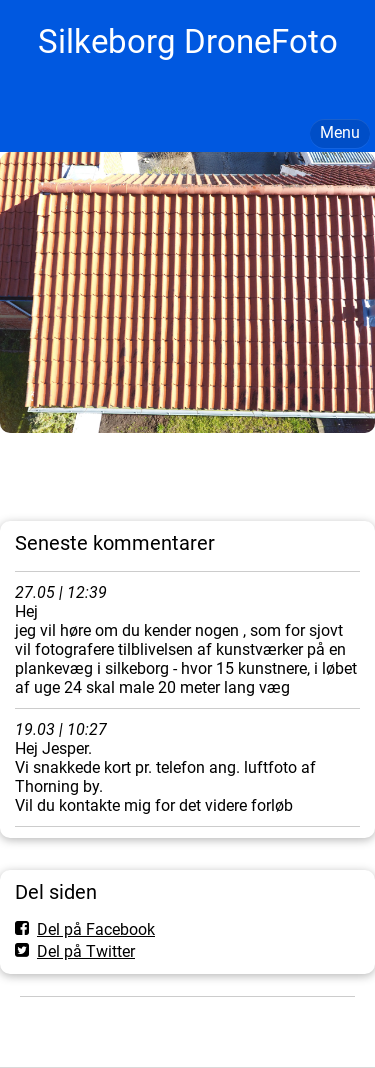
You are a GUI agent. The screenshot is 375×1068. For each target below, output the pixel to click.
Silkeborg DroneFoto (188, 41)
